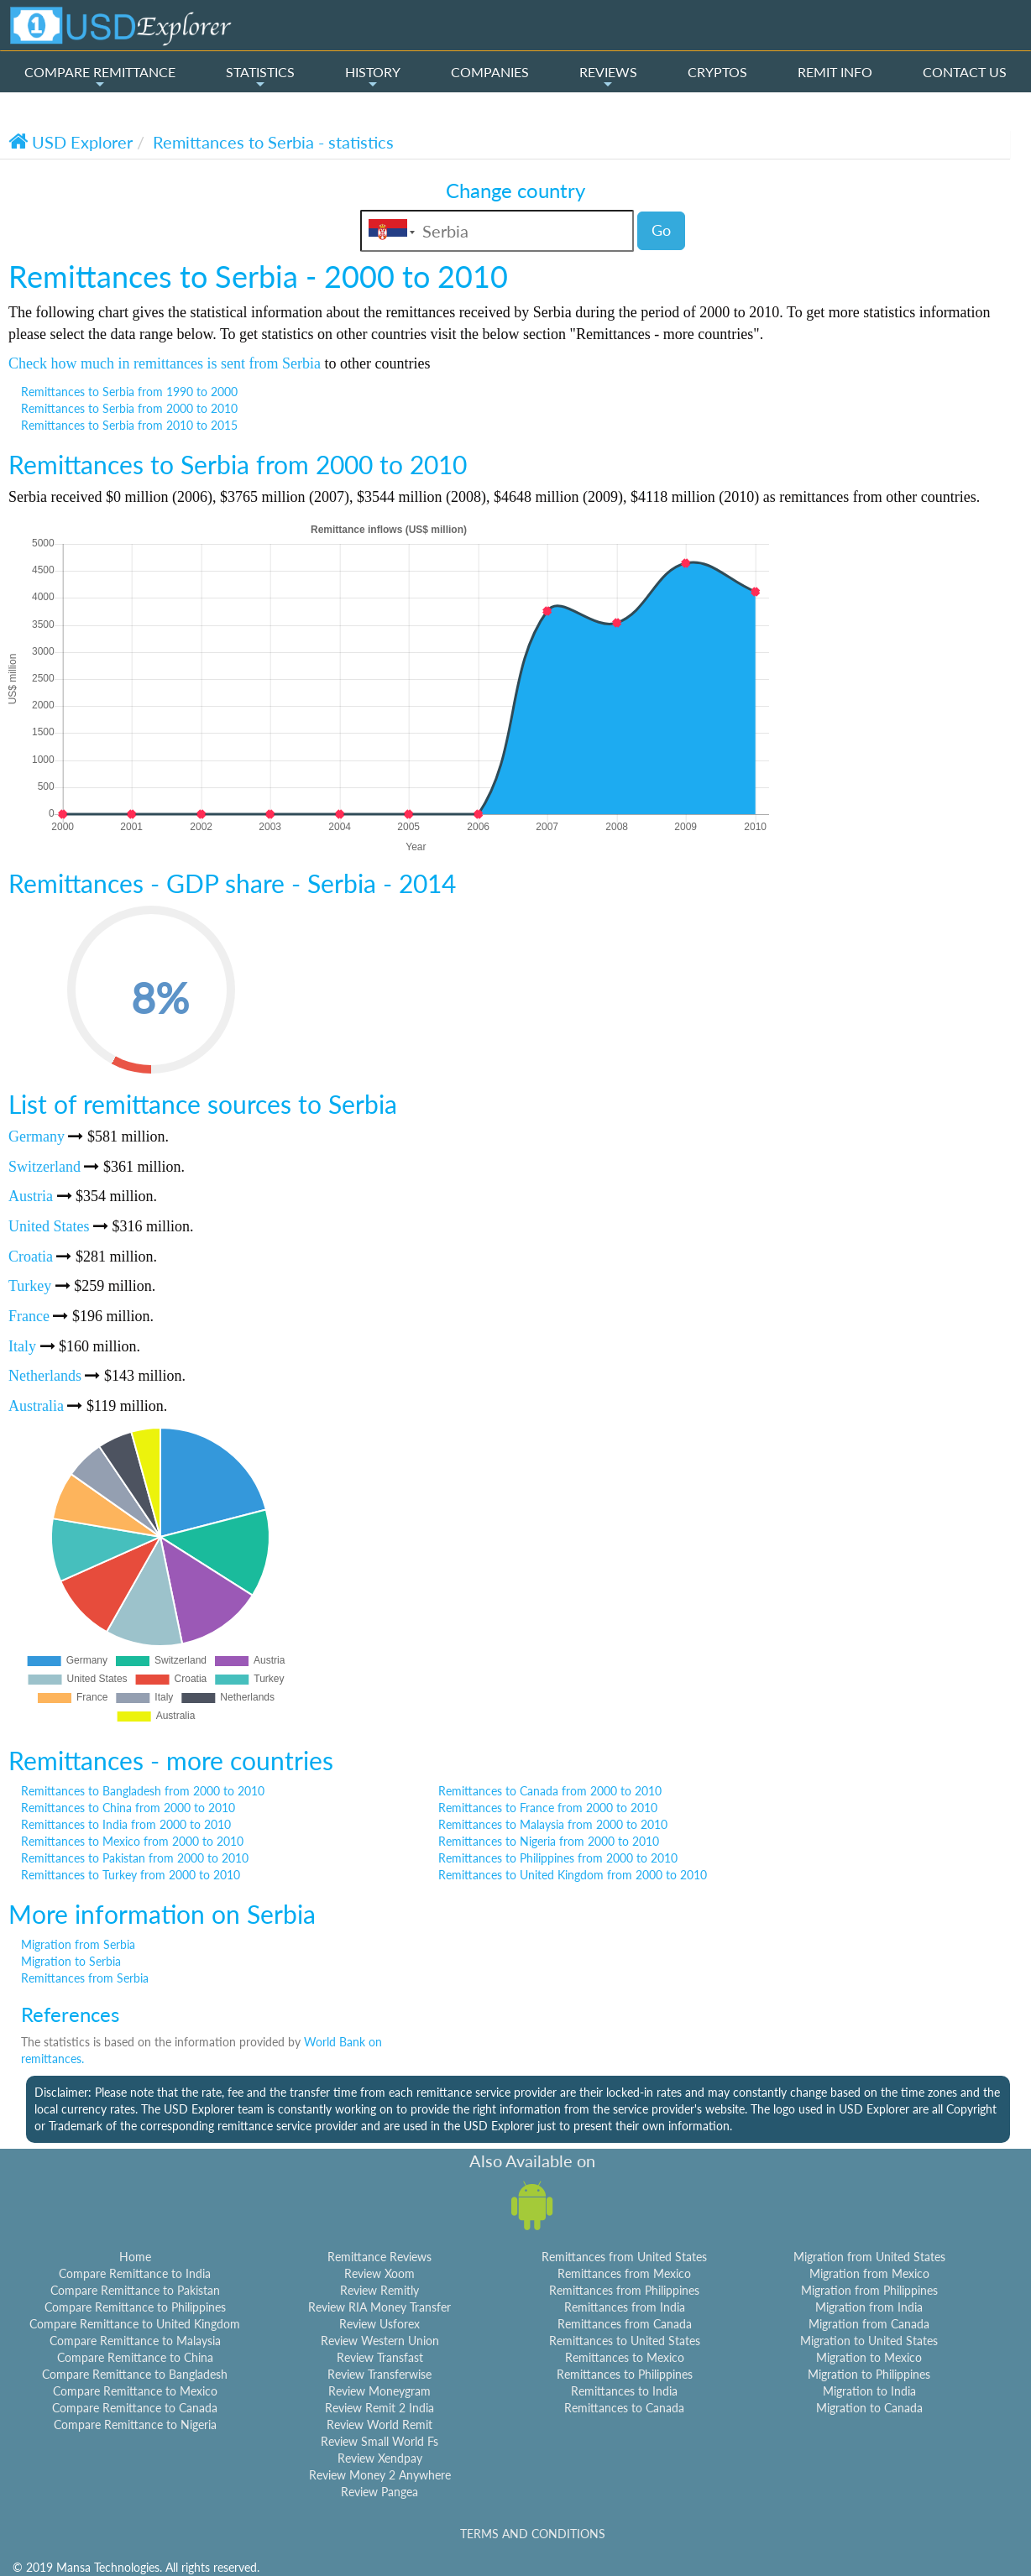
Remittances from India (624, 2307)
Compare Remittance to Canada (134, 2408)
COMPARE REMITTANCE (99, 77)
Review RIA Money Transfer (379, 2307)
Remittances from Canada (624, 2324)
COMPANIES (490, 72)
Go (661, 230)
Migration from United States (869, 2256)
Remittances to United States (624, 2340)
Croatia (30, 1256)
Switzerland (44, 1166)
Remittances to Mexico (624, 2357)
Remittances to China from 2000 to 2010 (128, 1807)
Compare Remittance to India (135, 2273)
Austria (30, 1196)
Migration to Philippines (869, 2374)
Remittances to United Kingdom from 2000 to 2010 (572, 1875)
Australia (36, 1406)
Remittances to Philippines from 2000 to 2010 (558, 1858)
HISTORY (372, 77)
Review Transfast (380, 2357)
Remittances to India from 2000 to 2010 (126, 1824)
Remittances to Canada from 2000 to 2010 (550, 1791)
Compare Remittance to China (135, 2357)
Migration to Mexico (869, 2357)
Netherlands (44, 1375)
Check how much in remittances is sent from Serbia (164, 363)
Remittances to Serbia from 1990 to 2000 (129, 391)
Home (135, 2256)
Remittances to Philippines (625, 2374)
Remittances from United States (624, 2256)
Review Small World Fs (379, 2441)
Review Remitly (379, 2290)
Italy (22, 1346)
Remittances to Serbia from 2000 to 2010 (129, 408)
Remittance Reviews (379, 2256)
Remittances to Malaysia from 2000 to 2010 (552, 1824)
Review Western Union (380, 2340)
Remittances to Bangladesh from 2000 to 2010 (142, 1791)
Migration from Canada (869, 2324)
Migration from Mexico (869, 2273)
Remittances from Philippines (624, 2290)
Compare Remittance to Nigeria (135, 2424)
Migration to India (869, 2391)
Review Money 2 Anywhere (380, 2475)
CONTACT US (965, 72)
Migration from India (869, 2307)
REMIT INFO (835, 72)
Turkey (29, 1286)
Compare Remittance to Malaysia (135, 2340)
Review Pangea (379, 2492)
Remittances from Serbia (85, 1978)
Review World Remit (379, 2424)
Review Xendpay (380, 2458)
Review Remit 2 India (379, 2408)
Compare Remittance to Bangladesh (135, 2374)
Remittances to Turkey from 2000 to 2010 (130, 1875)
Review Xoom (379, 2273)
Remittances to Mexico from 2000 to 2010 (132, 1841)
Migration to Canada (869, 2408)
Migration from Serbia (78, 1944)
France (29, 1316)
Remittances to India (624, 2391)
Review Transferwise (379, 2374)
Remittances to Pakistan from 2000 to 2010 (135, 1858)
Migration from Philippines (869, 2290)
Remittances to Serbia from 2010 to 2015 (129, 425)
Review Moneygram (379, 2391)
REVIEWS (608, 77)
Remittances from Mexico (624, 2273)
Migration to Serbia (71, 1961)
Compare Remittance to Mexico (135, 2391)
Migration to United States (869, 2340)
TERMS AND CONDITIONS (532, 2533)
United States (49, 1226)
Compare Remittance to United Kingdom (134, 2324)
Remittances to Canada (624, 2408)
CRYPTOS (717, 72)
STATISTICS (260, 77)
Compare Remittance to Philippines (135, 2307)
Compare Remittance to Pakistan (135, 2290)
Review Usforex (379, 2324)
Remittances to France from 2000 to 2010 (547, 1807)
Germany (36, 1136)
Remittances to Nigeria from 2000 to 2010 (548, 1841)
